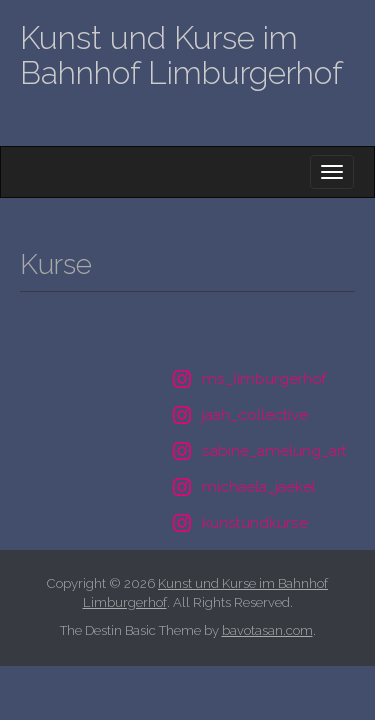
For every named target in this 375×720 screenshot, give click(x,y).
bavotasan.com (267, 630)
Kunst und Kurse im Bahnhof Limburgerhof (181, 55)
